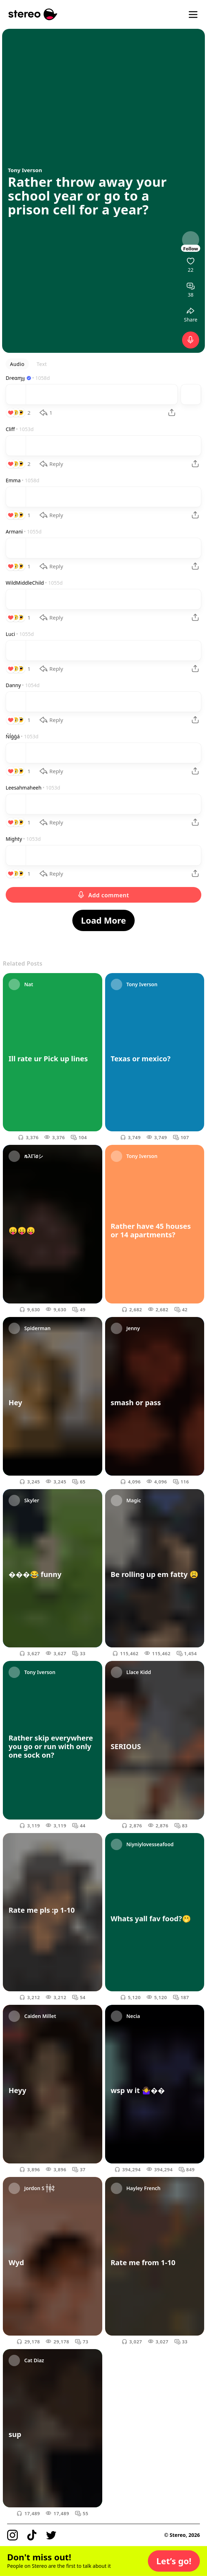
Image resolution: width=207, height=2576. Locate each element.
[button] (174, 2561)
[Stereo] (33, 14)
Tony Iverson (25, 170)
